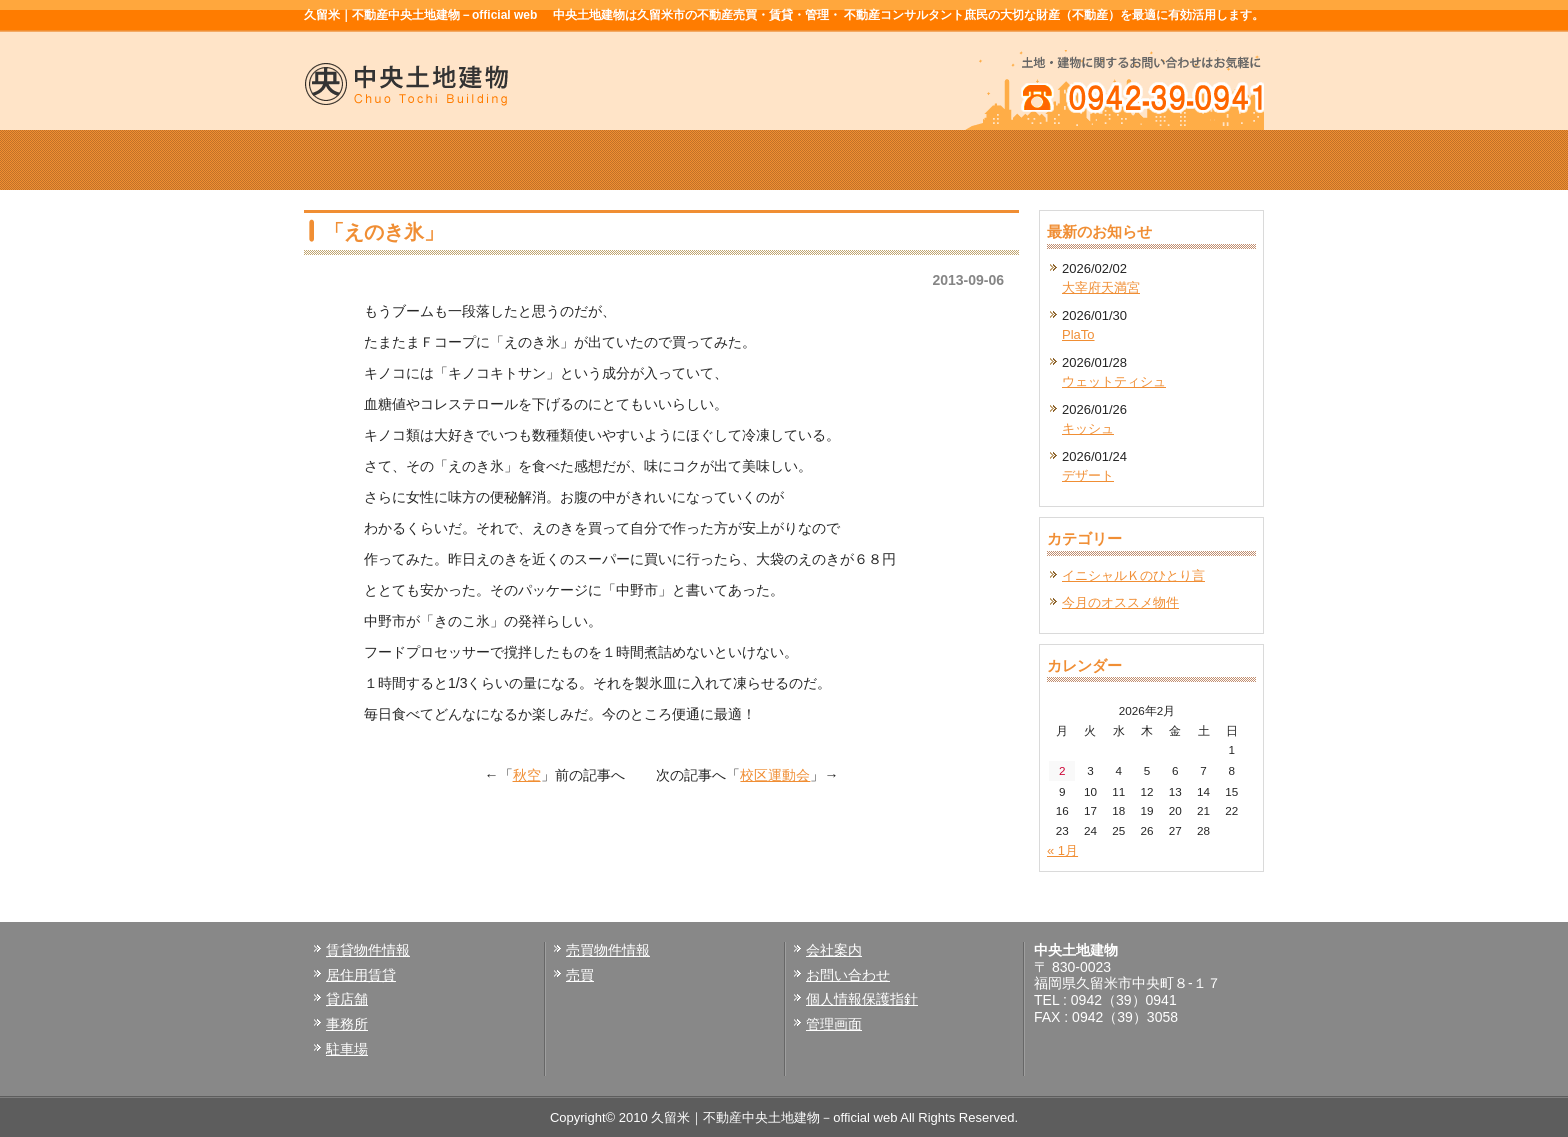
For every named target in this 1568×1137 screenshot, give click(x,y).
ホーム (400, 160)
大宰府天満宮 (1101, 287)
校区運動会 (775, 775)
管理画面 (834, 1024)
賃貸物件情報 (592, 160)
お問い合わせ (848, 975)
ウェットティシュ (1114, 381)
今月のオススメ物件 (1120, 602)
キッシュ (1088, 428)
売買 (580, 975)
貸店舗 (347, 999)
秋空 (527, 775)
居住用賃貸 (361, 975)
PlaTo (1078, 334)
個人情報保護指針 (862, 999)
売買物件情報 (784, 160)
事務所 (347, 1024)
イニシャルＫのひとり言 (1133, 575)
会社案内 (976, 160)
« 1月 (1062, 850)
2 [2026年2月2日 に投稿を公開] (1062, 770)
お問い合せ (1168, 160)
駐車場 (347, 1049)
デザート (1088, 475)
